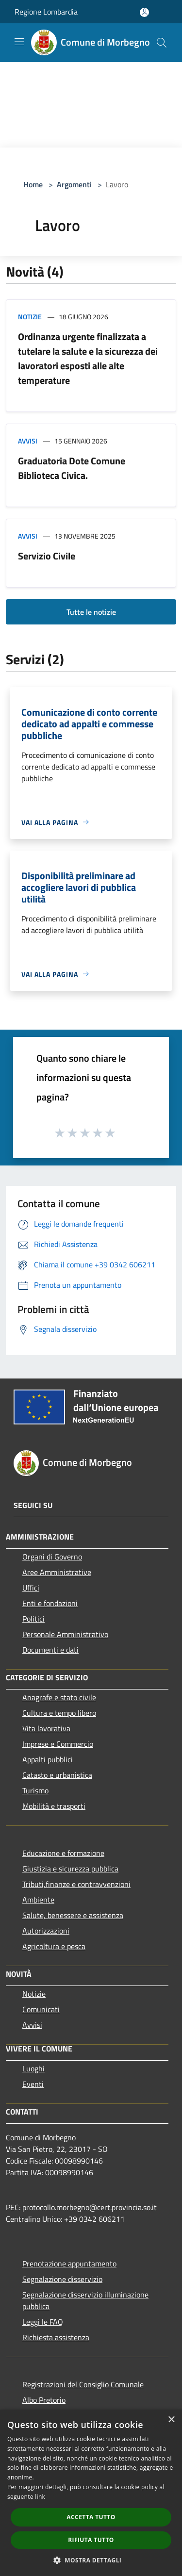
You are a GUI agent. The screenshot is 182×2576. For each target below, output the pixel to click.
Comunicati (41, 2009)
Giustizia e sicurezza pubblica (70, 1868)
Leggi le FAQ (42, 2322)
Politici (33, 1618)
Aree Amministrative (56, 1572)
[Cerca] (161, 43)
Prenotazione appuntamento (69, 2263)
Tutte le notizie (91, 612)
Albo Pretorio (44, 2400)
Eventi (33, 2084)
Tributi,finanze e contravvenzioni (76, 1884)
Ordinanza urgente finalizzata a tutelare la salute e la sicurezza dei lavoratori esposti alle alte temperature (88, 358)
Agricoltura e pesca (53, 1946)
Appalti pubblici (47, 1759)
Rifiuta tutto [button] (91, 2540)
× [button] (171, 2420)
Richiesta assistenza (55, 2337)
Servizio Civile (46, 555)
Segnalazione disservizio (62, 2279)
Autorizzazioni (45, 1930)
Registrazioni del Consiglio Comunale (83, 2384)
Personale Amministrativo (65, 1634)
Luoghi (33, 2068)
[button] (91, 2560)
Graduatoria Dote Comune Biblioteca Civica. (71, 468)
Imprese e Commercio (57, 1744)
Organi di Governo (52, 1556)
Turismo (35, 1790)
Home (33, 184)
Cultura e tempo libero (59, 1713)
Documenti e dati (50, 1650)
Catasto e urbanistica (57, 1775)
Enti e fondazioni (50, 1603)
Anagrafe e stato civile (59, 1697)
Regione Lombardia (46, 11)
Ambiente (38, 1899)
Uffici (30, 1587)
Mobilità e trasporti (53, 1806)
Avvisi (27, 441)
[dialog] (91, 2493)
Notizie (30, 317)
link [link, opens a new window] (40, 2497)
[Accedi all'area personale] (144, 12)
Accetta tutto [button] (90, 2517)
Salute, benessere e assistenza (72, 1915)
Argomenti (74, 184)
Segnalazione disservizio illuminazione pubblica (85, 2300)
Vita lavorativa (46, 1728)
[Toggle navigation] (19, 42)
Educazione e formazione (63, 1853)
